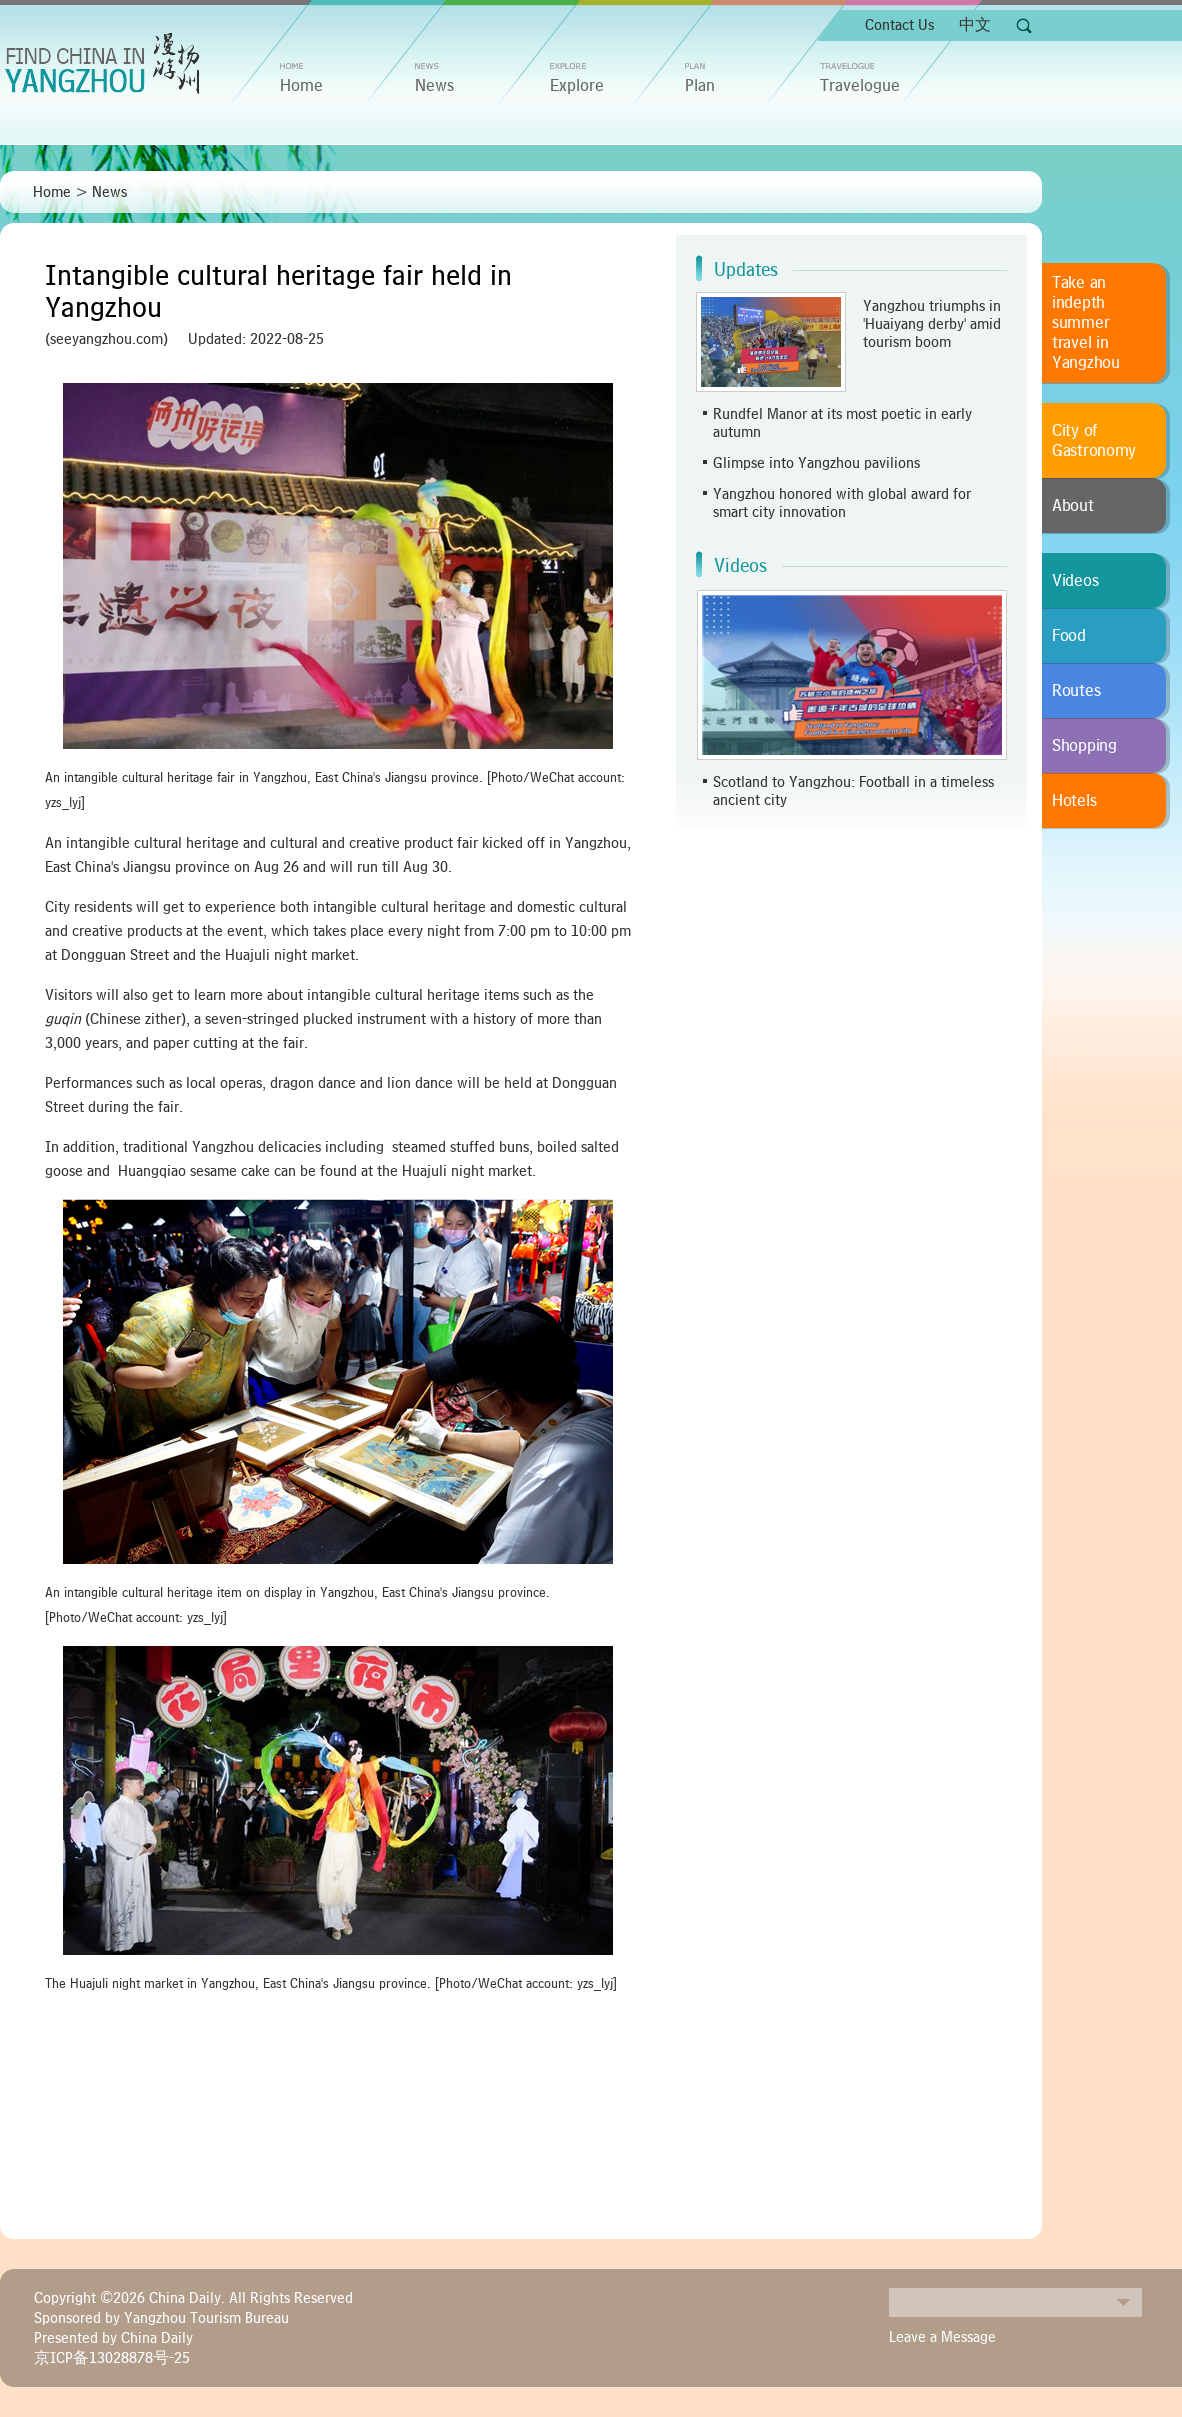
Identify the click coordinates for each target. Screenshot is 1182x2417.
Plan (700, 86)
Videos (740, 566)
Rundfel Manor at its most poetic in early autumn (842, 423)
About (1073, 506)
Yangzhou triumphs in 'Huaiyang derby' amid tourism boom (932, 324)
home (301, 86)
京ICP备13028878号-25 (112, 2358)
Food (1069, 636)
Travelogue (860, 86)
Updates (746, 270)
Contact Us (899, 25)
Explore (577, 86)
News (434, 86)
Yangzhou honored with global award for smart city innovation (842, 503)
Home (52, 192)
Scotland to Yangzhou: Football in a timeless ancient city (853, 791)
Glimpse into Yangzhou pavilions (816, 463)
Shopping (1084, 746)
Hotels (1074, 801)
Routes (1076, 691)
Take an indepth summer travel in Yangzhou (1086, 323)
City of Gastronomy (1094, 441)
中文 (975, 25)
